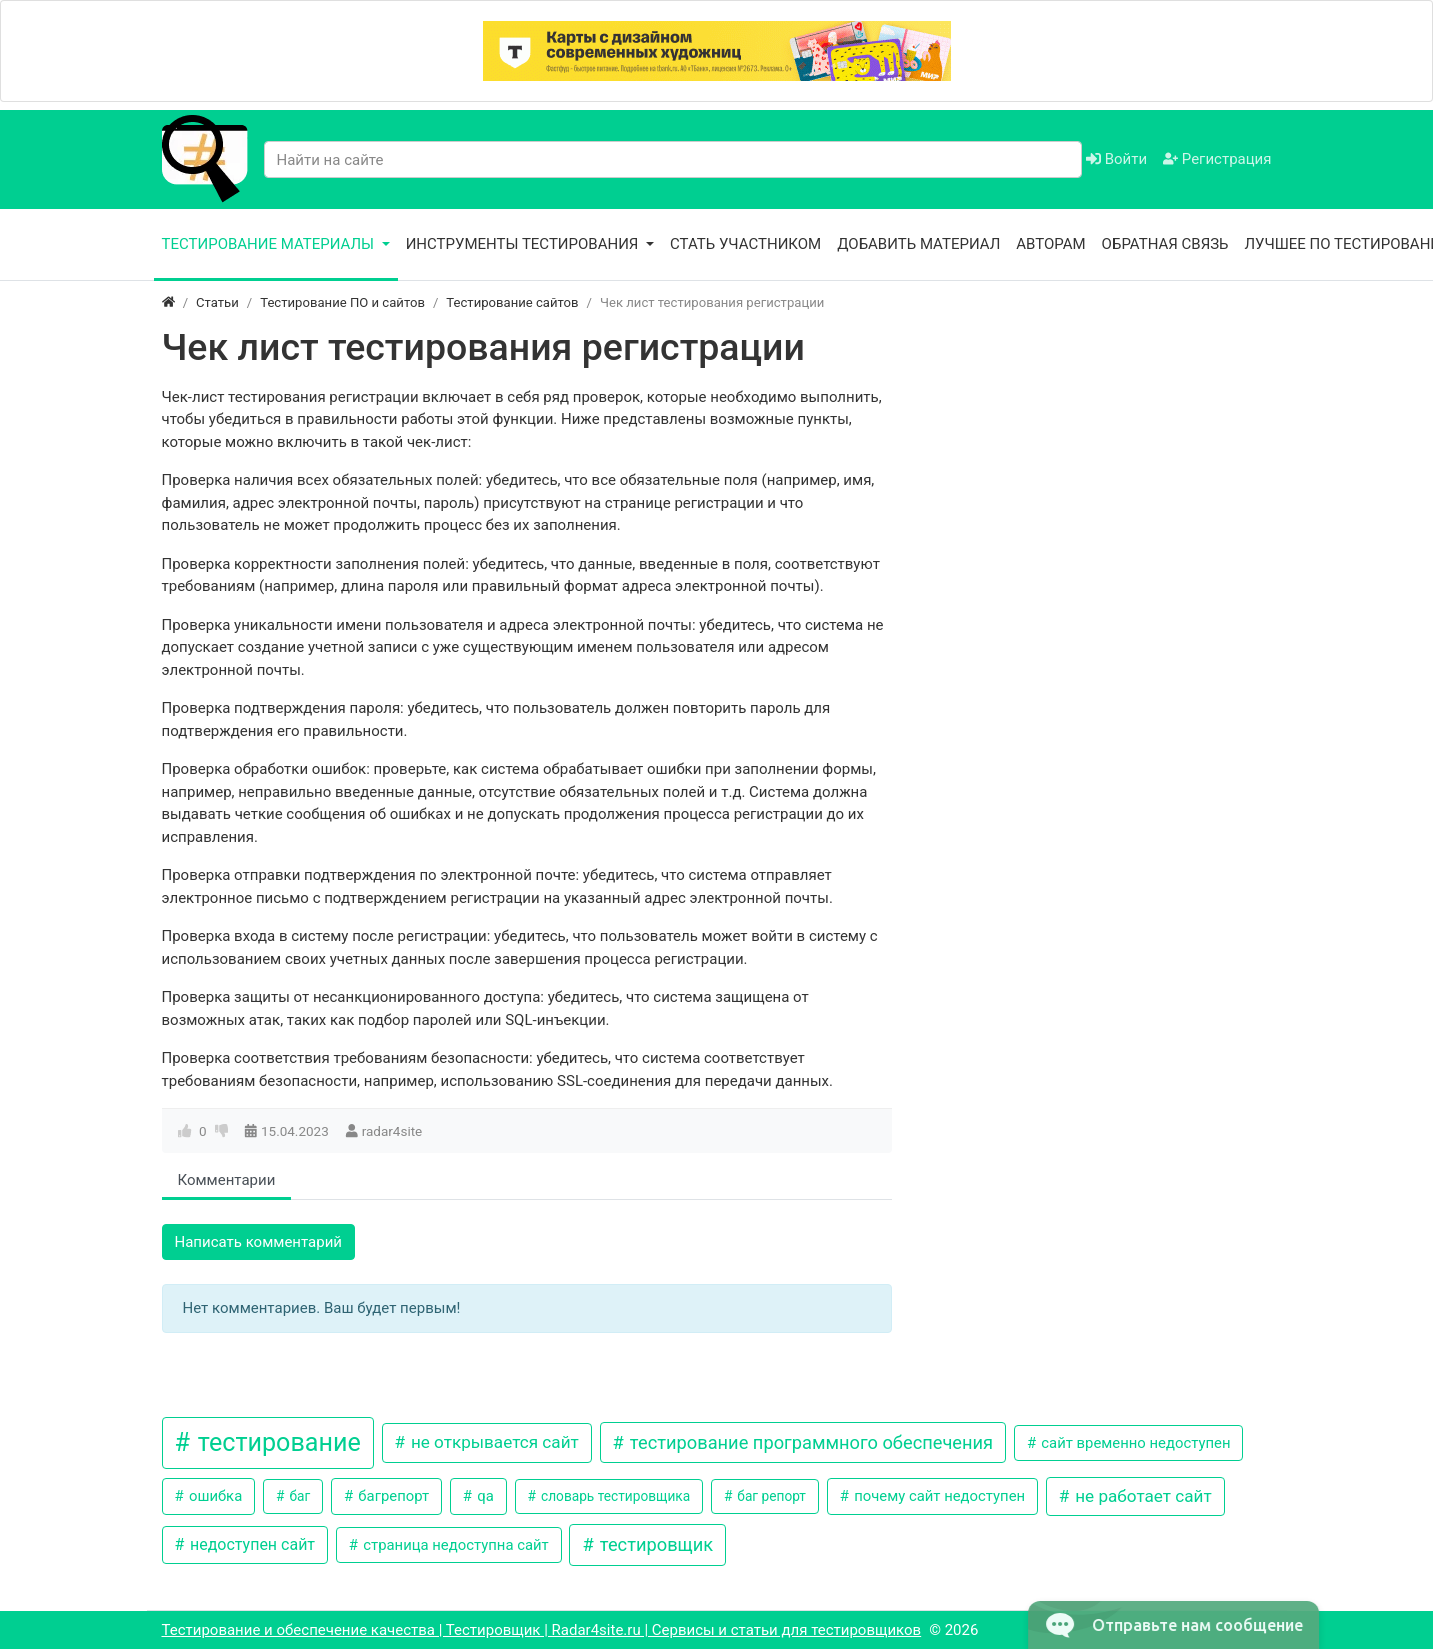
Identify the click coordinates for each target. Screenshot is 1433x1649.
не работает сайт (1141, 1496)
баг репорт (770, 1496)
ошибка (213, 1496)
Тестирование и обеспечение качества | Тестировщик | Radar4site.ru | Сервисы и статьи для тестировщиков (542, 1630)
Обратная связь (1165, 244)
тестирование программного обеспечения (809, 1442)
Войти (1116, 159)
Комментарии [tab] (227, 1180)
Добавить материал (918, 244)
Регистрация (1217, 159)
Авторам (1050, 244)
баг (298, 1496)
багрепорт (392, 1496)
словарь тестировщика (614, 1496)
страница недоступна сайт (454, 1545)
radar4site (392, 1131)
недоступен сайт (250, 1544)
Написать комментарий (259, 1242)
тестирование (276, 1442)
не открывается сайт (493, 1442)
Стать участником (745, 244)
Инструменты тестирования (524, 244)
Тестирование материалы (270, 244)
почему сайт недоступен (937, 1496)
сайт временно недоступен (1134, 1443)
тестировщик (654, 1544)
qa (484, 1496)
